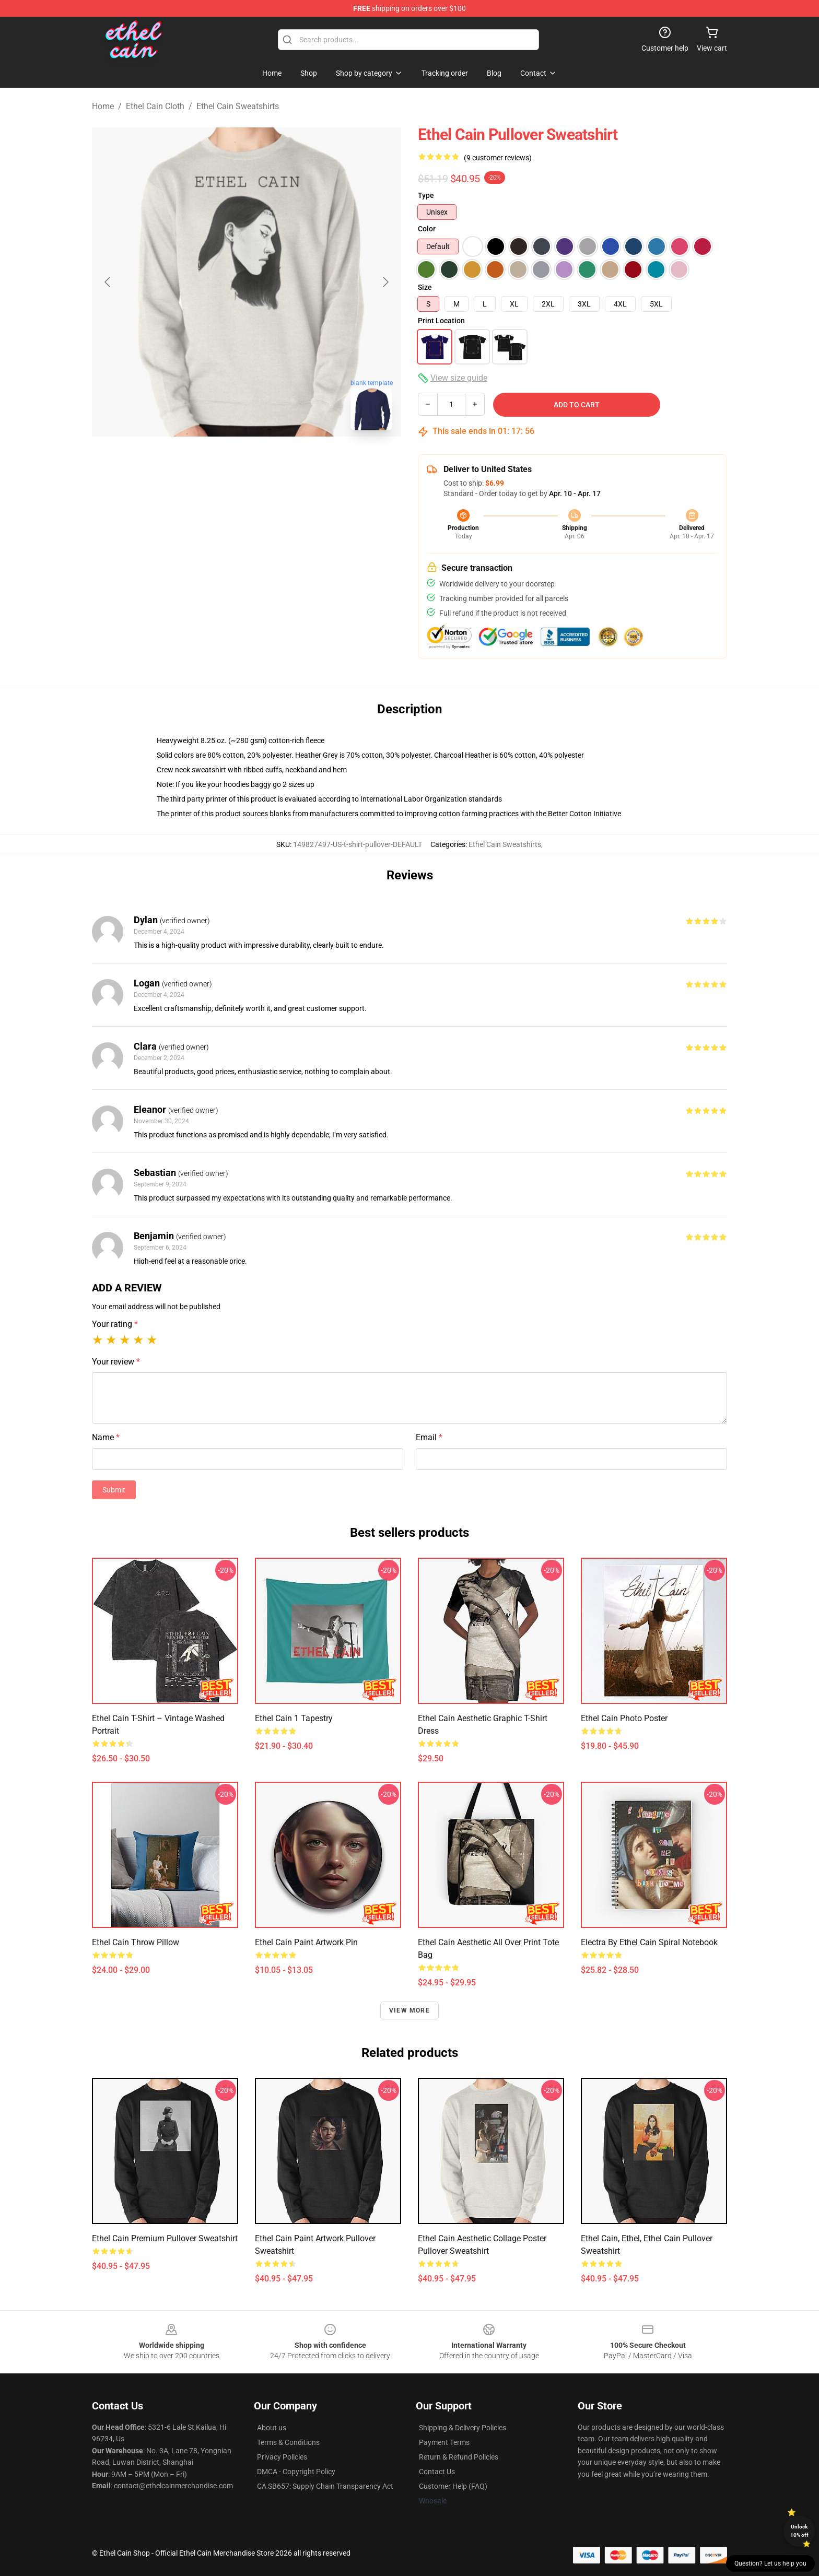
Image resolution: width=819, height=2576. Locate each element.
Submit (113, 1490)
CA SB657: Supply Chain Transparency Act (325, 2486)
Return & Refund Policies (458, 2457)
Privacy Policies (282, 2457)
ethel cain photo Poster (624, 1718)
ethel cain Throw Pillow (135, 1942)
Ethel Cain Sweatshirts (237, 106)
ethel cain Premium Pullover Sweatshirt (165, 2238)
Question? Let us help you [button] (770, 2563)
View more (409, 2010)
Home (103, 106)
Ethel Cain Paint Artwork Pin (306, 1942)
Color (427, 229)
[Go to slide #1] (219, 461)
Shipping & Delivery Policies (462, 2428)
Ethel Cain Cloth (155, 106)
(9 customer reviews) (498, 158)
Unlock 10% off (799, 2531)
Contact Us (437, 2471)
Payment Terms (444, 2442)
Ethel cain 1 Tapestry (294, 1718)
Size (425, 287)
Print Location (441, 320)
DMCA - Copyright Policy (296, 2471)
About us (271, 2428)
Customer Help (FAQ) (453, 2486)
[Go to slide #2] (274, 461)
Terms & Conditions (288, 2442)
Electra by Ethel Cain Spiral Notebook (649, 1942)
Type (426, 195)
